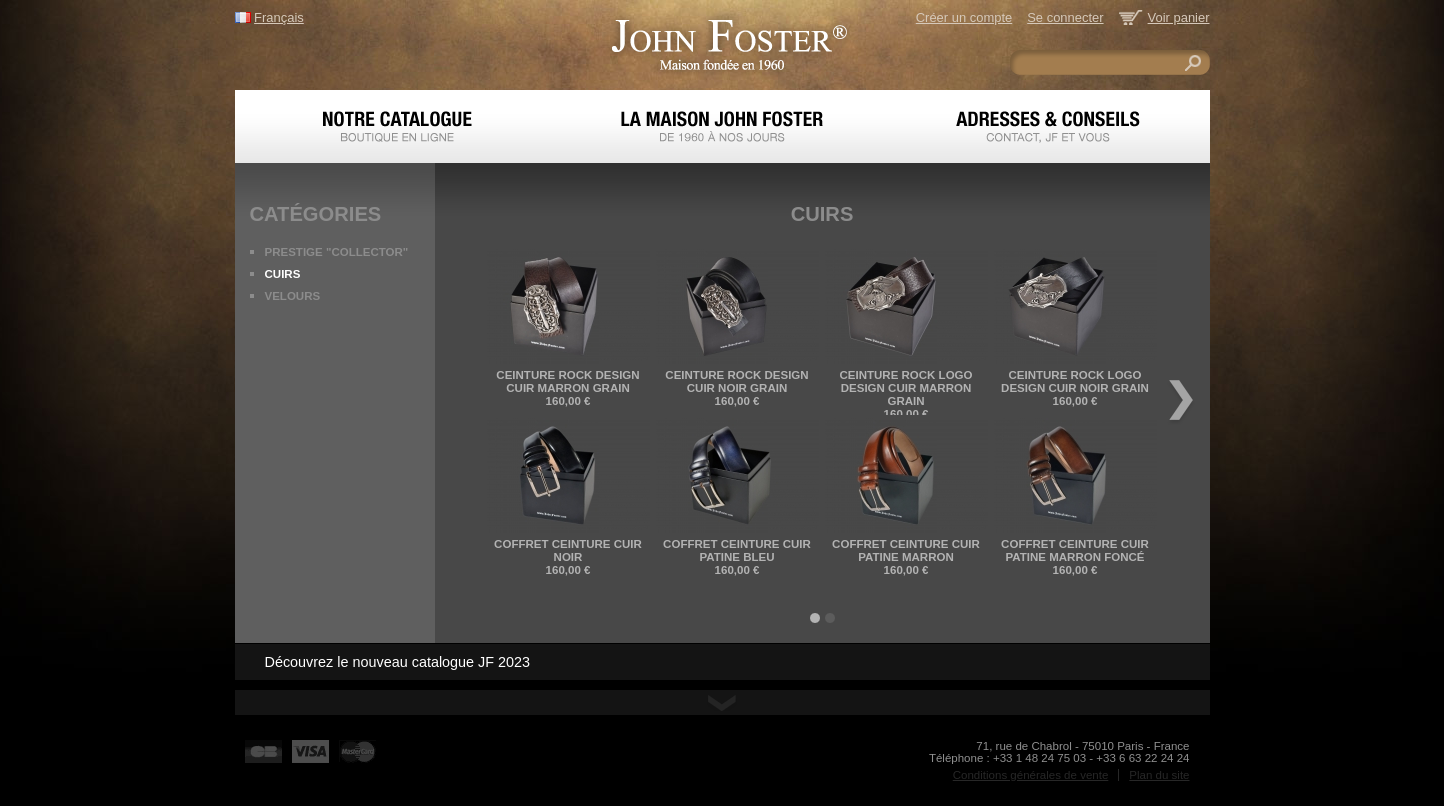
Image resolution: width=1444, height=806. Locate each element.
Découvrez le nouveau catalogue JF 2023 (398, 662)
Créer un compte (964, 17)
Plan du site (1159, 775)
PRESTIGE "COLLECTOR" (337, 252)
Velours (293, 296)
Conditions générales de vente (1031, 775)
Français (279, 17)
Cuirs (283, 274)
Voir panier (1179, 17)
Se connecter (1065, 17)
